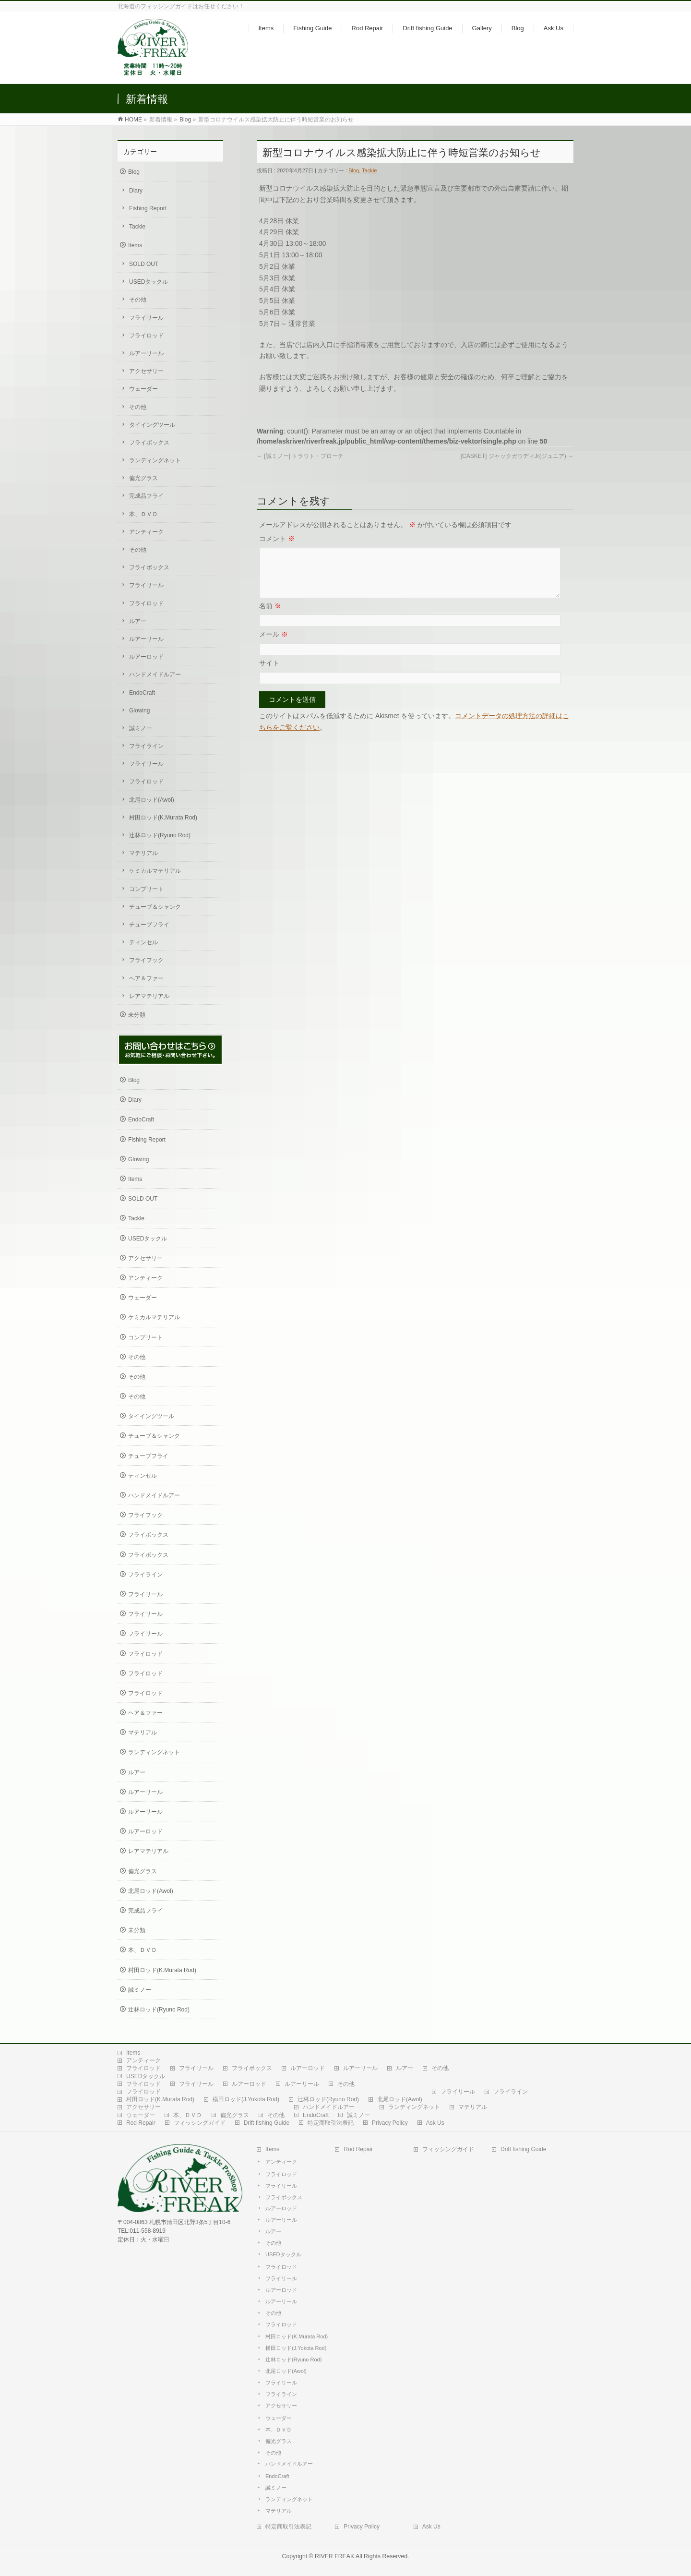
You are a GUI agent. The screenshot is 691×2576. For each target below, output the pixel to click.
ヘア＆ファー (146, 978)
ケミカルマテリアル (155, 870)
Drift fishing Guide (266, 2122)
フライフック (146, 960)
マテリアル (143, 853)
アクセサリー (146, 371)
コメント (277, 538)
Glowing (139, 710)
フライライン (146, 746)
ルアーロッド (146, 656)
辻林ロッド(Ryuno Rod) (160, 835)
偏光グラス (143, 478)
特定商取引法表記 (331, 2122)
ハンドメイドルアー (155, 674)
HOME (133, 119)
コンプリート (146, 889)
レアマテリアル (149, 996)
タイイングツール (152, 424)
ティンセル (143, 942)
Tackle (369, 170)
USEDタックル (148, 281)
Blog (185, 119)
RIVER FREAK (334, 2556)
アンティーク (146, 532)
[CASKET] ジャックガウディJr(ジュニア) (517, 456)
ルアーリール (146, 353)
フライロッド (146, 335)
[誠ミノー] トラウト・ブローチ (300, 456)
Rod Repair (140, 2122)
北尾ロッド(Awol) (151, 799)
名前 (270, 617)
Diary (136, 190)
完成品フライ (146, 496)
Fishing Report (148, 208)
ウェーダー (143, 388)
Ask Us (435, 2122)
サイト (269, 674)
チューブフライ (149, 924)
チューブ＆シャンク (155, 906)
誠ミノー (140, 728)
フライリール (146, 317)
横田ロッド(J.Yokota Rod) (246, 2099)
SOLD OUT (143, 264)
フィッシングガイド (200, 2122)
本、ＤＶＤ (143, 514)
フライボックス (149, 442)
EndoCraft (142, 692)
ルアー (137, 621)
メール (273, 646)
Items (135, 245)
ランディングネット (155, 460)
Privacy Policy (390, 2122)
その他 (137, 299)
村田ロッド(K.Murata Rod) (163, 817)
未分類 (136, 1014)
